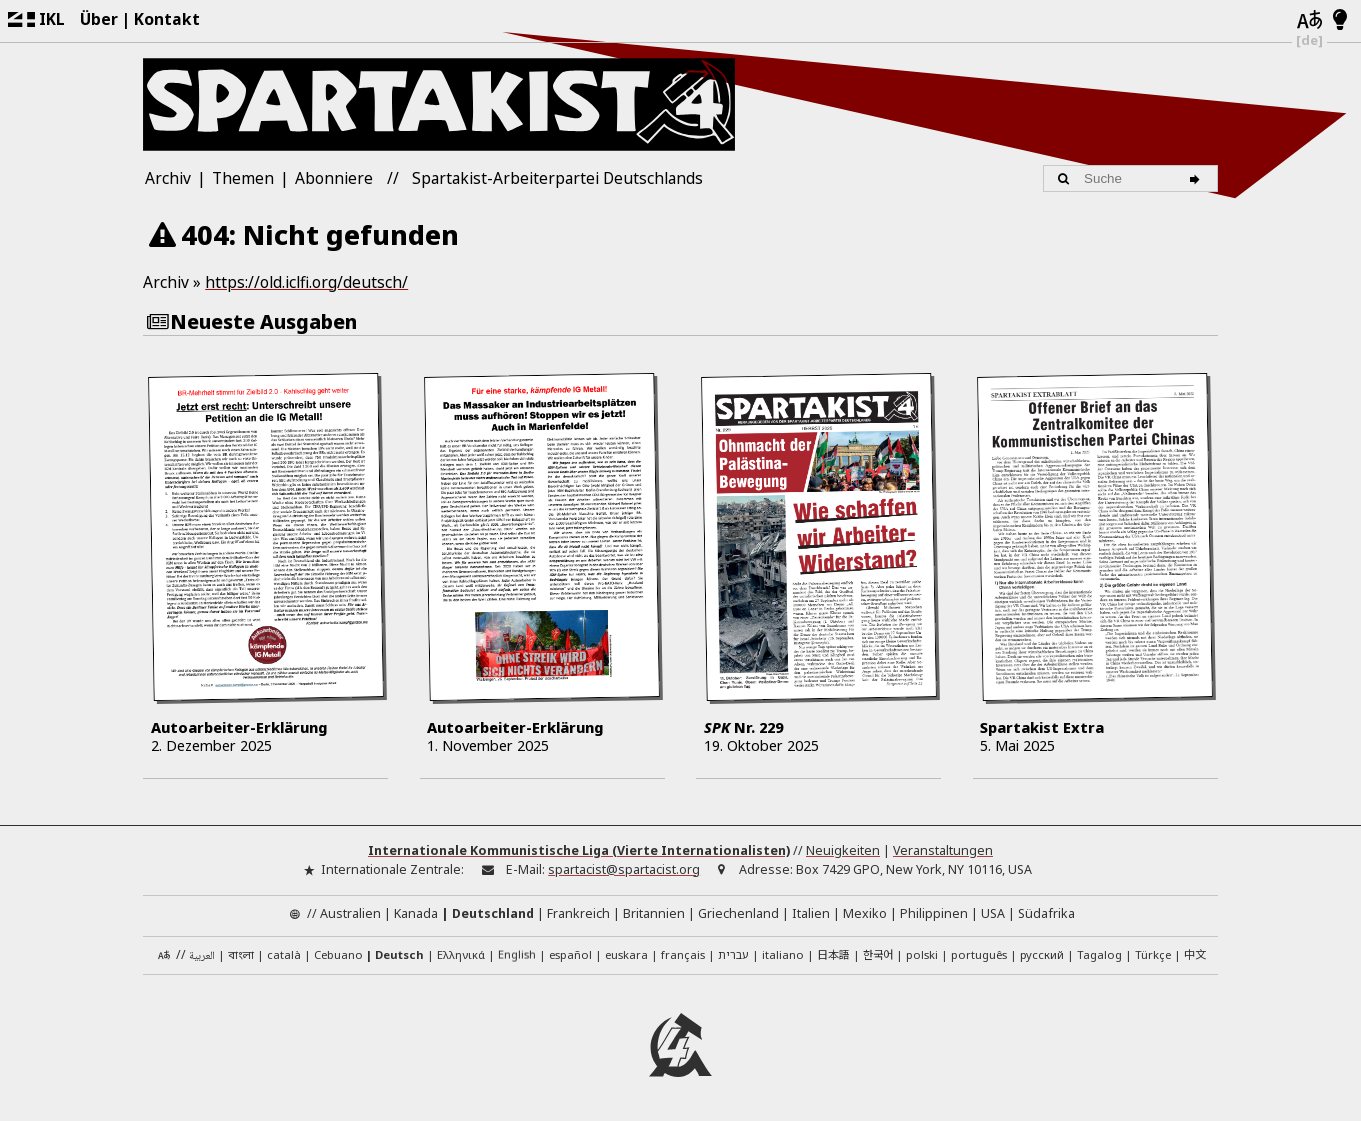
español (570, 953)
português (979, 953)
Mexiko (865, 912)
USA (993, 912)
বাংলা (241, 955)
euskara (626, 953)
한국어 (878, 953)
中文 (1195, 953)
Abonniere (334, 178)
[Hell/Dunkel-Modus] (1340, 21)
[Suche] (1198, 178)
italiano (783, 953)
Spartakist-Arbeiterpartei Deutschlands (557, 178)
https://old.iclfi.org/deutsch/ (306, 282)
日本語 (833, 953)
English (517, 952)
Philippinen (934, 912)
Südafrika (1046, 912)
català (284, 953)
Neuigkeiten (843, 849)
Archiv (168, 178)
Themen (243, 178)
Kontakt (167, 19)
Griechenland (738, 912)
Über (99, 19)
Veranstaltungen (943, 849)
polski (922, 953)
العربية (202, 955)
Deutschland (493, 912)
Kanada (416, 912)
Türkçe (1153, 953)
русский (1042, 953)
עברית (733, 953)
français (683, 953)
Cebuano (338, 953)
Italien (811, 912)
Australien (350, 912)
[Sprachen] (1309, 21)
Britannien (654, 912)
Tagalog (1099, 953)
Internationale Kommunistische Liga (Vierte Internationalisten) (579, 849)
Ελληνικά (461, 953)
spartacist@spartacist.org (624, 867)
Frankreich (578, 912)
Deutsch (399, 953)
